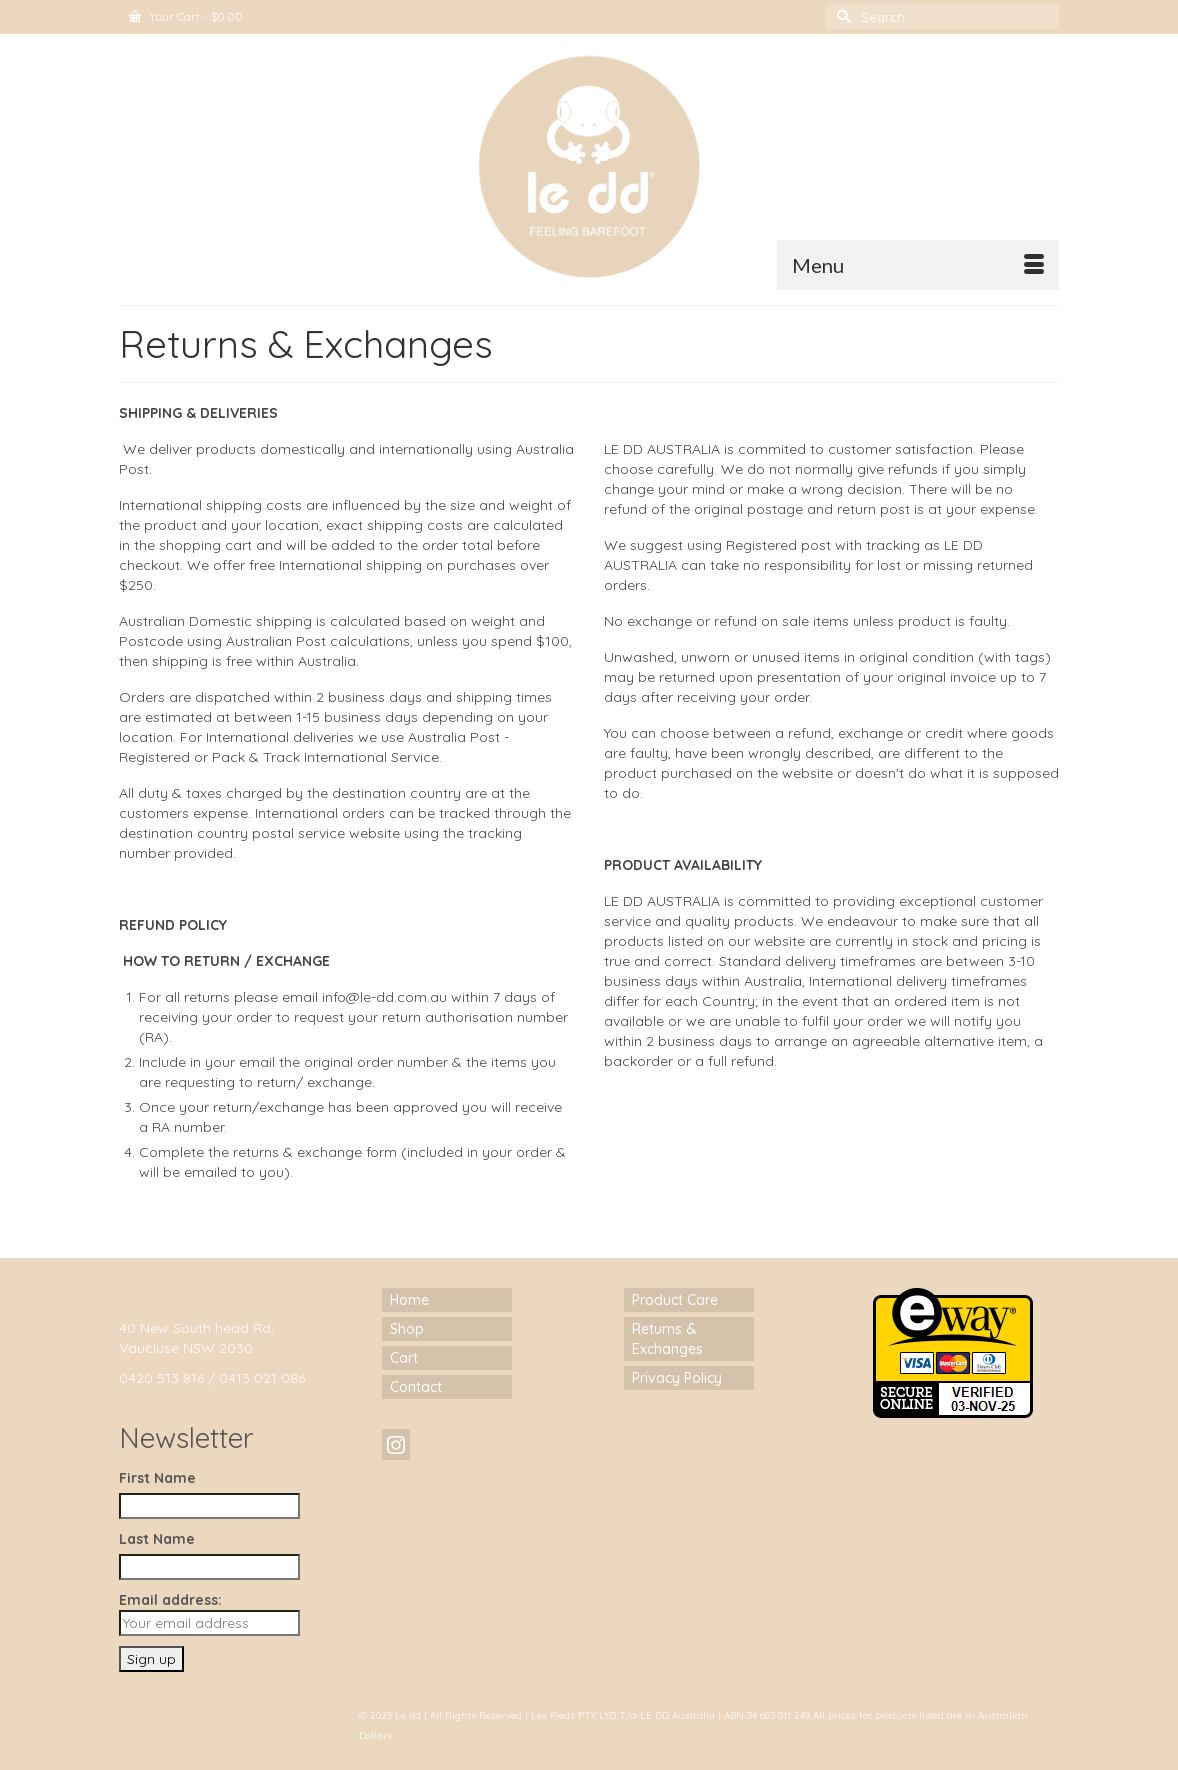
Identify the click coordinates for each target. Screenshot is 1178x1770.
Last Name (157, 1539)
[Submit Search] (841, 16)
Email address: (209, 1613)
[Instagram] (396, 1444)
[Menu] (918, 265)
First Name (157, 1478)
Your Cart (186, 16)
